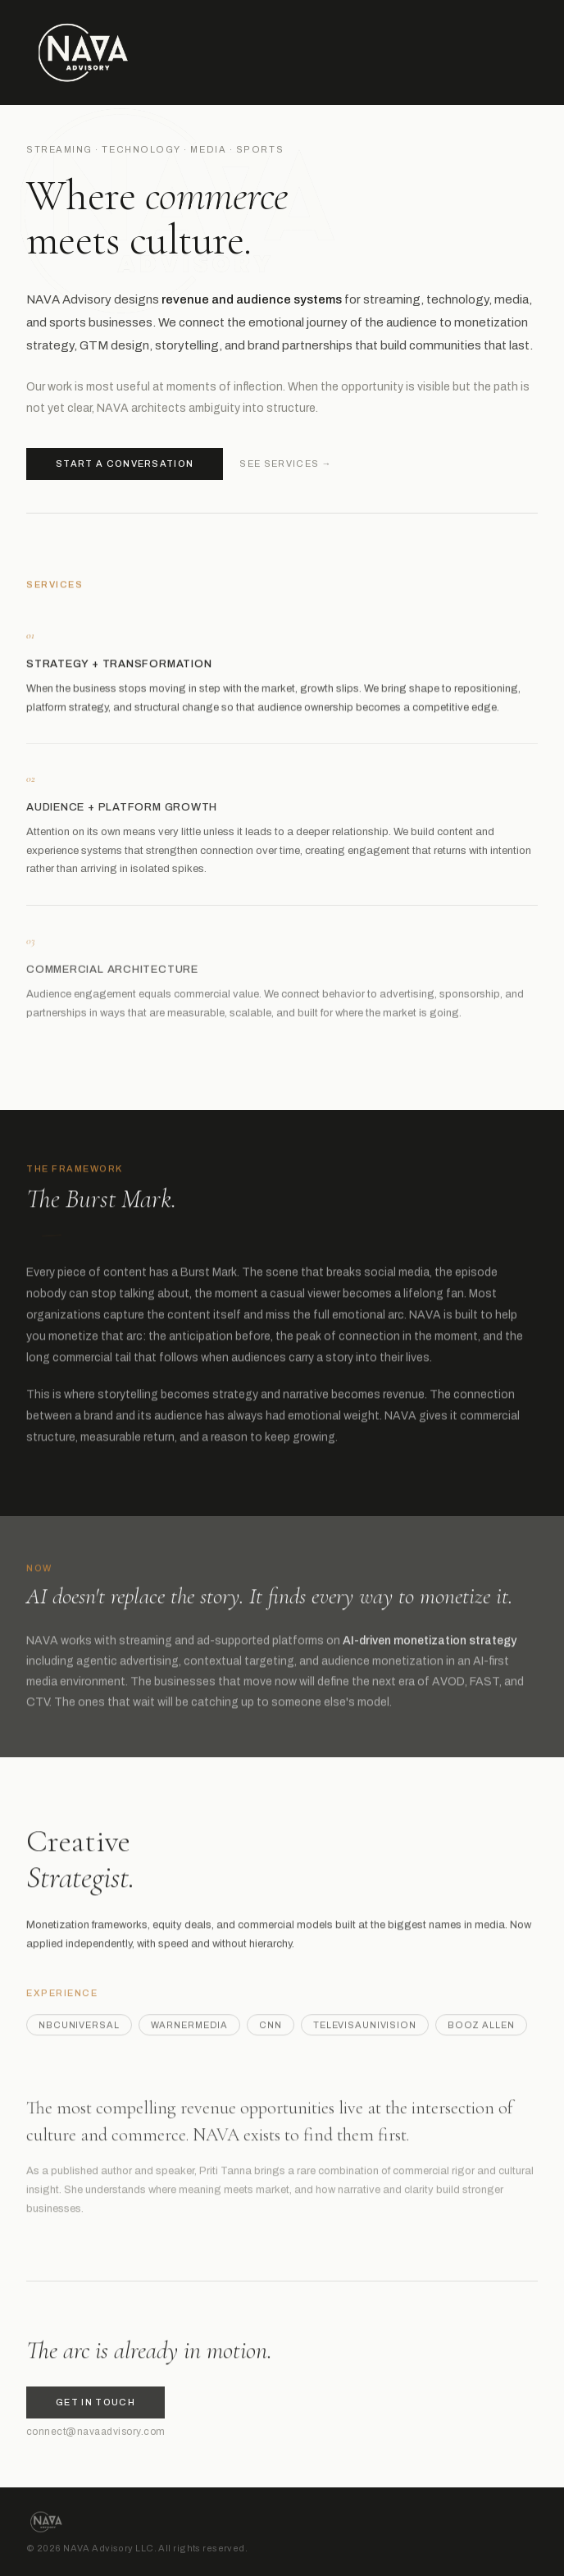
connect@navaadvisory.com (96, 2437)
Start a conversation (124, 464)
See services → (285, 464)
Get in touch (95, 2408)
